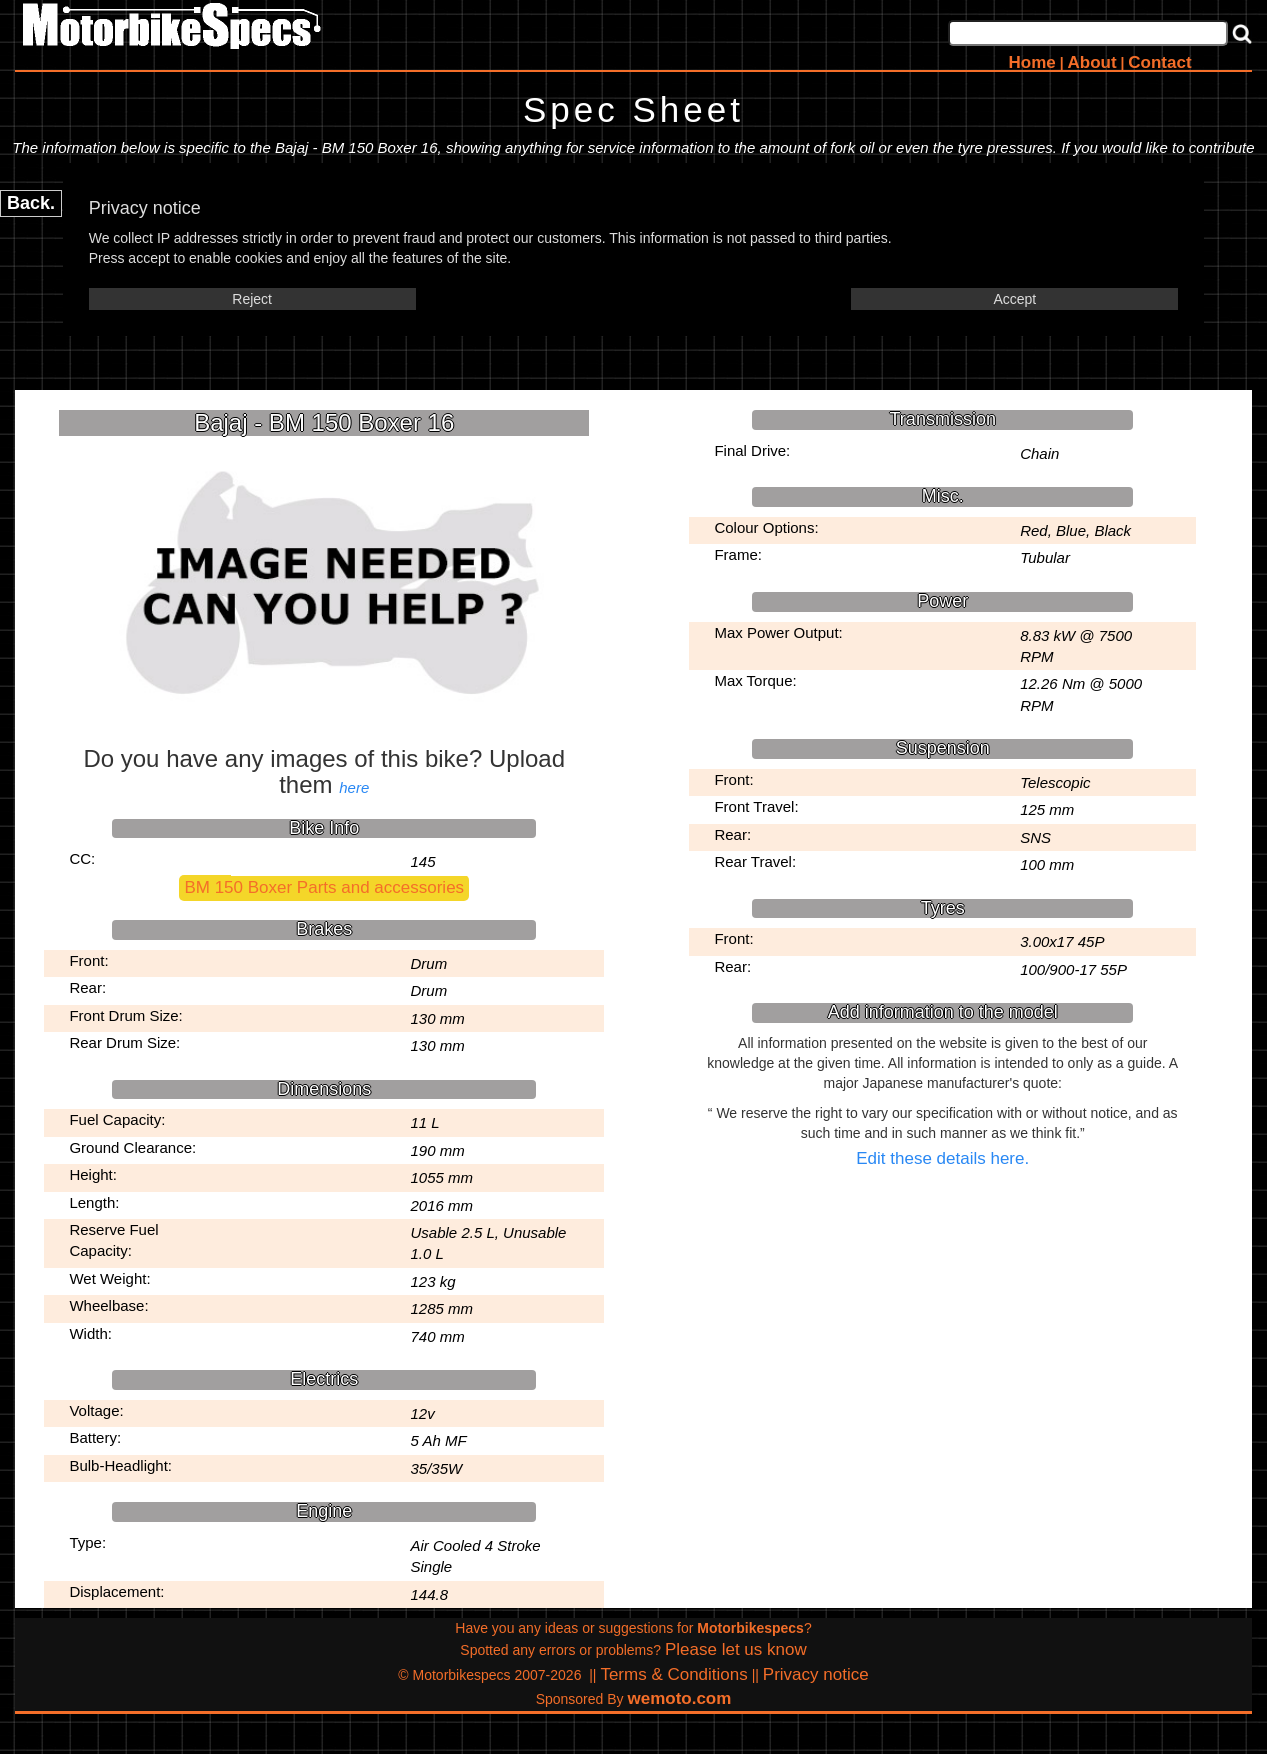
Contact (1159, 62)
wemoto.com (679, 1698)
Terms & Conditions (673, 1674)
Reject (252, 299)
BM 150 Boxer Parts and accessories (324, 887)
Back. (31, 203)
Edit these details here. (942, 1158)
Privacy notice (816, 1674)
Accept (1014, 299)
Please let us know (736, 1649)
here (354, 787)
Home (1032, 62)
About (1091, 62)
